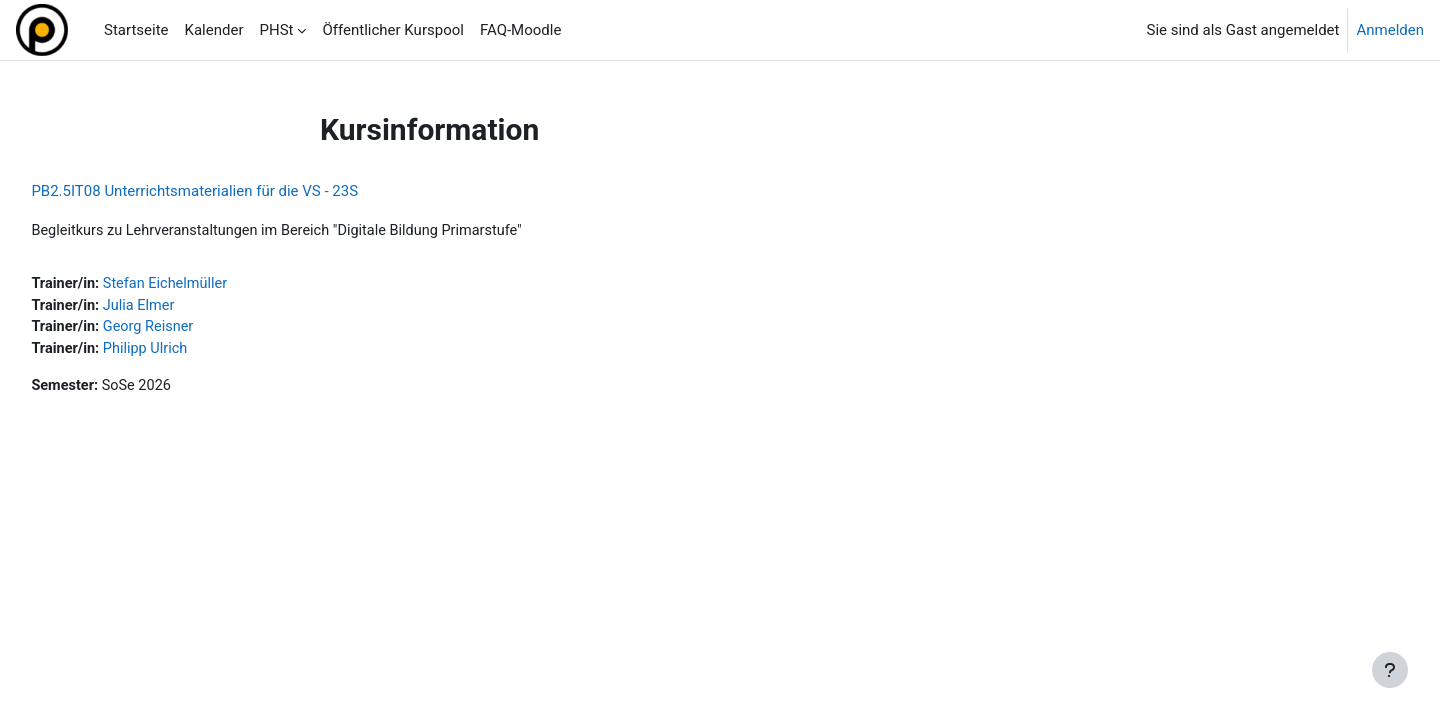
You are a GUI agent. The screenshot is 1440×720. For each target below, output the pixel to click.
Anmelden (1390, 30)
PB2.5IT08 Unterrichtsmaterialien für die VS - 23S (239, 191)
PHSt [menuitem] (277, 30)
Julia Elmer (187, 307)
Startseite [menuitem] (136, 30)
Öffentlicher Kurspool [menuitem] (392, 30)
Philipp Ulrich (193, 352)
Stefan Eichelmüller (214, 285)
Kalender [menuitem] (214, 30)
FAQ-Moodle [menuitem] (520, 30)
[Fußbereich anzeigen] (1390, 670)
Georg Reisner (197, 330)
